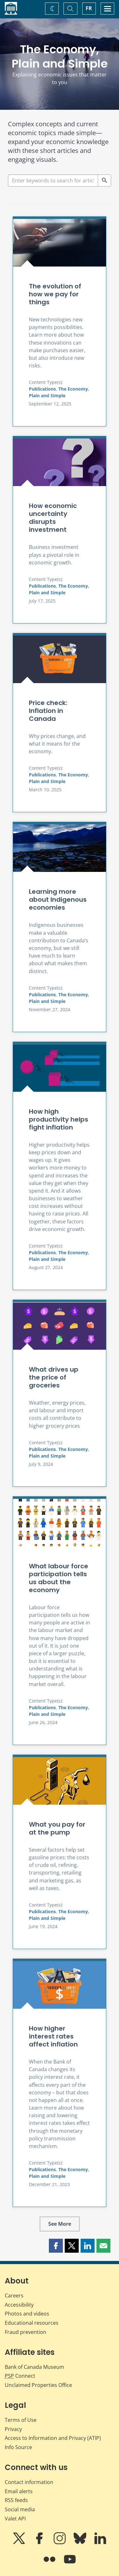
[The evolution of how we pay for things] (59, 243)
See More (59, 2223)
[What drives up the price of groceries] (59, 1326)
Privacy (13, 2429)
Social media (20, 2509)
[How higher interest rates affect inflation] (59, 1985)
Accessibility (19, 2304)
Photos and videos (27, 2313)
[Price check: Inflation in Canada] (59, 659)
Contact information (29, 2482)
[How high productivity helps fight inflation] (59, 1068)
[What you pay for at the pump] (59, 1781)
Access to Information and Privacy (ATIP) (53, 2437)
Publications (42, 389)
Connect (20, 2375)
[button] (56, 2246)
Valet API (15, 2518)
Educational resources (31, 2322)
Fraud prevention (25, 2332)
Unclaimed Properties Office (38, 2385)
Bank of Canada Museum (34, 2366)
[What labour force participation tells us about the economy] (59, 1522)
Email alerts (19, 2491)
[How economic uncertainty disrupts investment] (59, 462)
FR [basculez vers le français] (89, 8)
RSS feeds (16, 2500)
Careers (14, 2295)
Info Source (18, 2447)
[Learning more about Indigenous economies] (59, 848)
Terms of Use (20, 2419)
